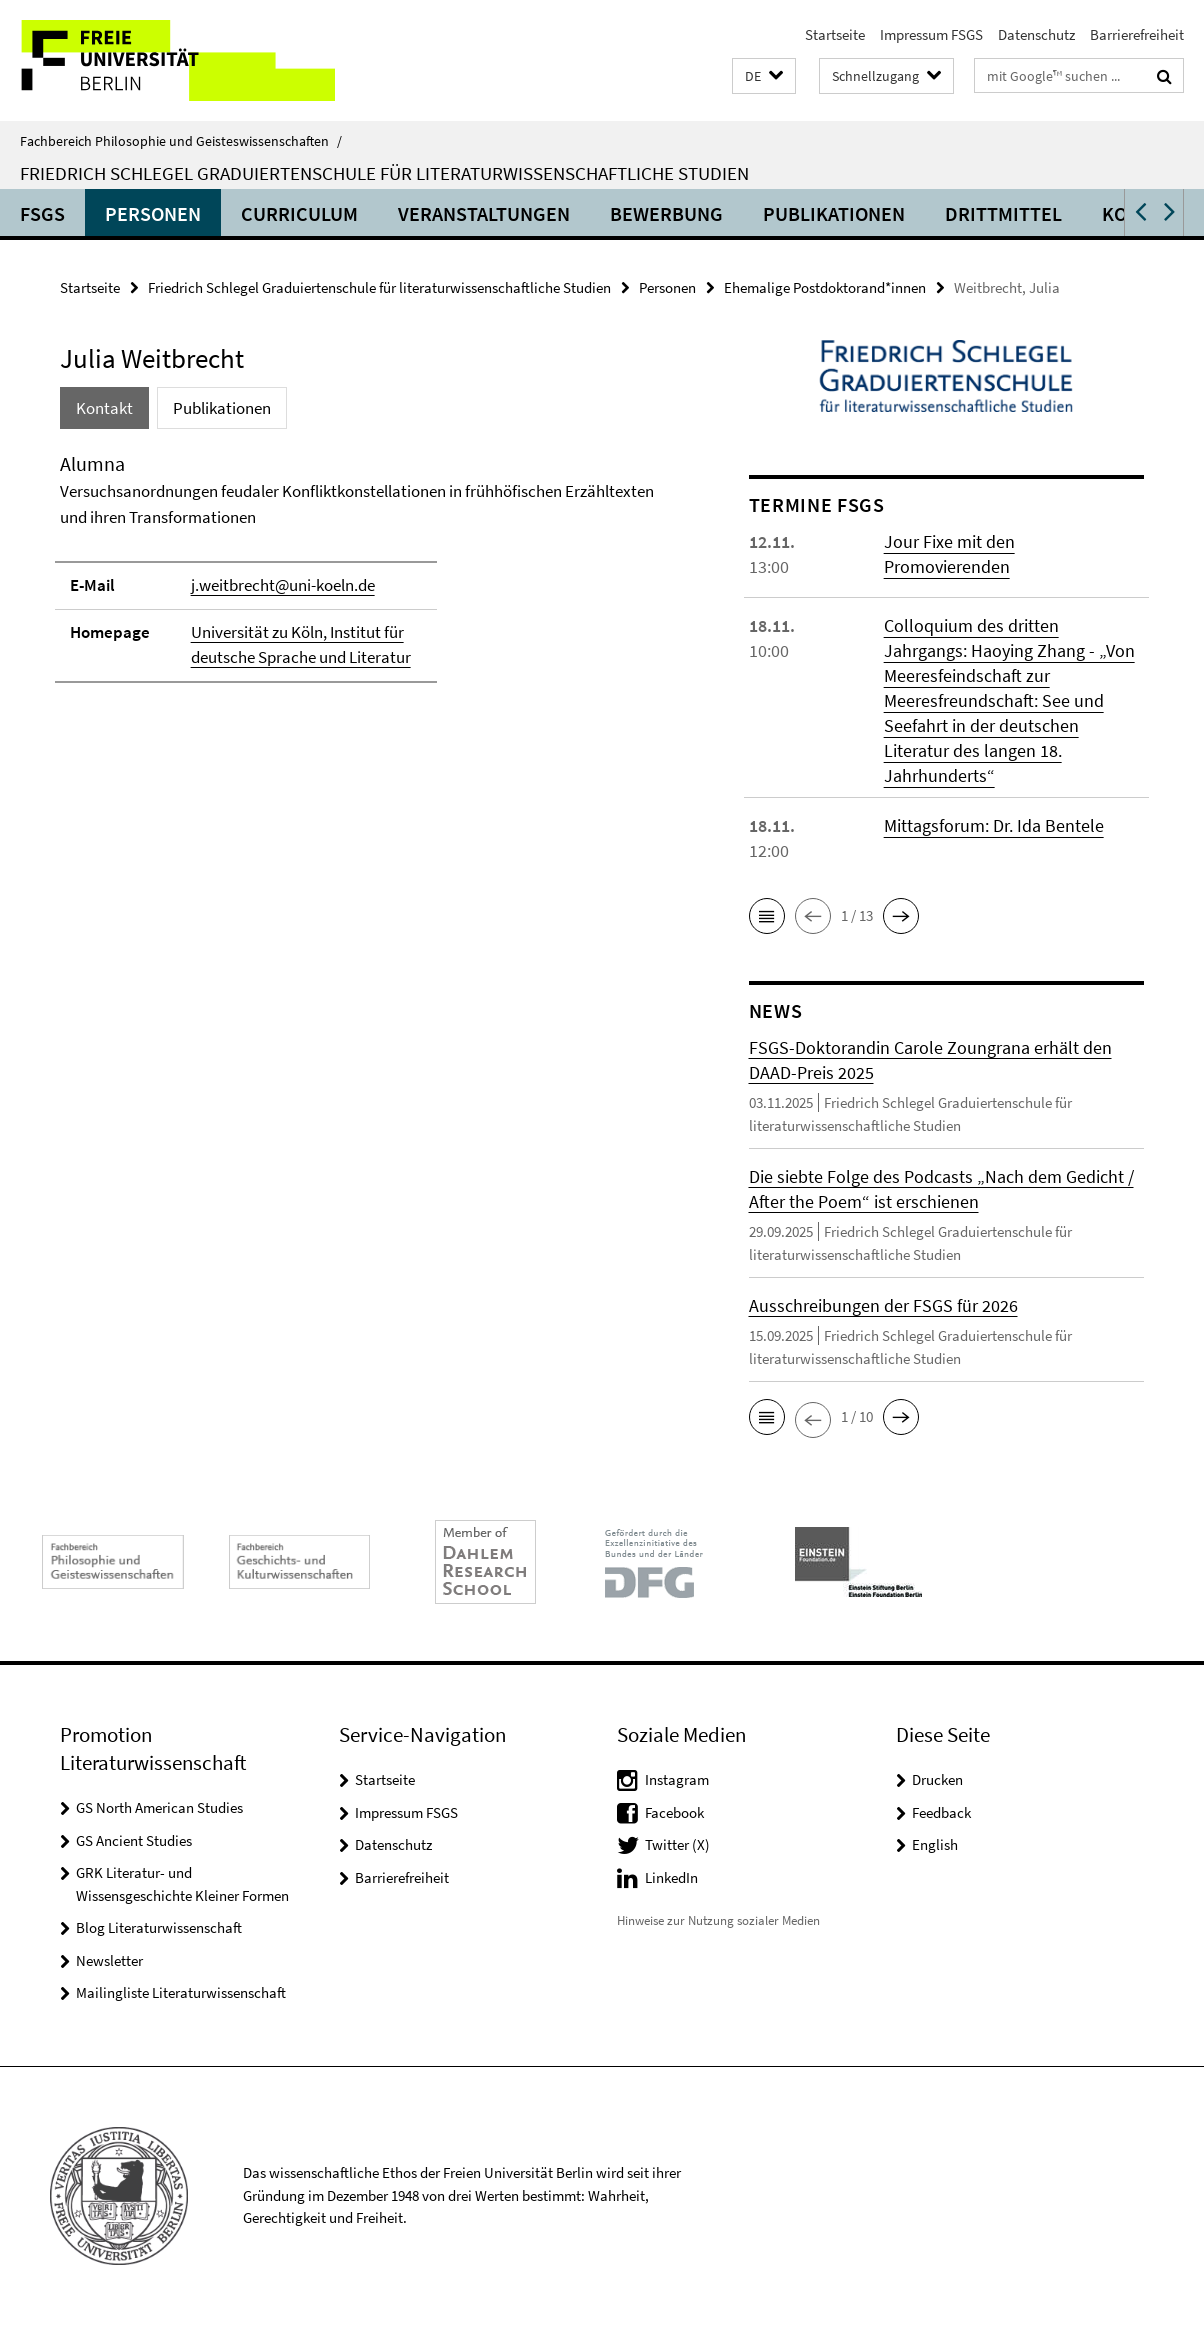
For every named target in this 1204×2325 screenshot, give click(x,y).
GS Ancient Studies (134, 1840)
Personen (153, 213)
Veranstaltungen (484, 213)
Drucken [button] (937, 1779)
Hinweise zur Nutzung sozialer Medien (718, 1920)
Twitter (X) (677, 1844)
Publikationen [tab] (222, 408)
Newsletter (109, 1960)
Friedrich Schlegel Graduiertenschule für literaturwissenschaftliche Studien (384, 173)
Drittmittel (1003, 213)
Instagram (677, 1779)
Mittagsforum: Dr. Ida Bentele (994, 825)
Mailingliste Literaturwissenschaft (181, 1992)
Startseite (835, 34)
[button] (764, 76)
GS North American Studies (159, 1807)
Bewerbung (666, 213)
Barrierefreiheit (1137, 34)
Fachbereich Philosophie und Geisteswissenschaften (181, 141)
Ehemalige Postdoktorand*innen (825, 287)
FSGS (42, 213)
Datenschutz (1036, 34)
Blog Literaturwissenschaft (159, 1927)
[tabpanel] (370, 576)
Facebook (674, 1812)
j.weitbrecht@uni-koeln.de (283, 585)
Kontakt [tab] (104, 408)
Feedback (941, 1812)
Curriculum (299, 213)
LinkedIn (671, 1877)
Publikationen (834, 213)
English (935, 1844)
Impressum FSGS (931, 34)
